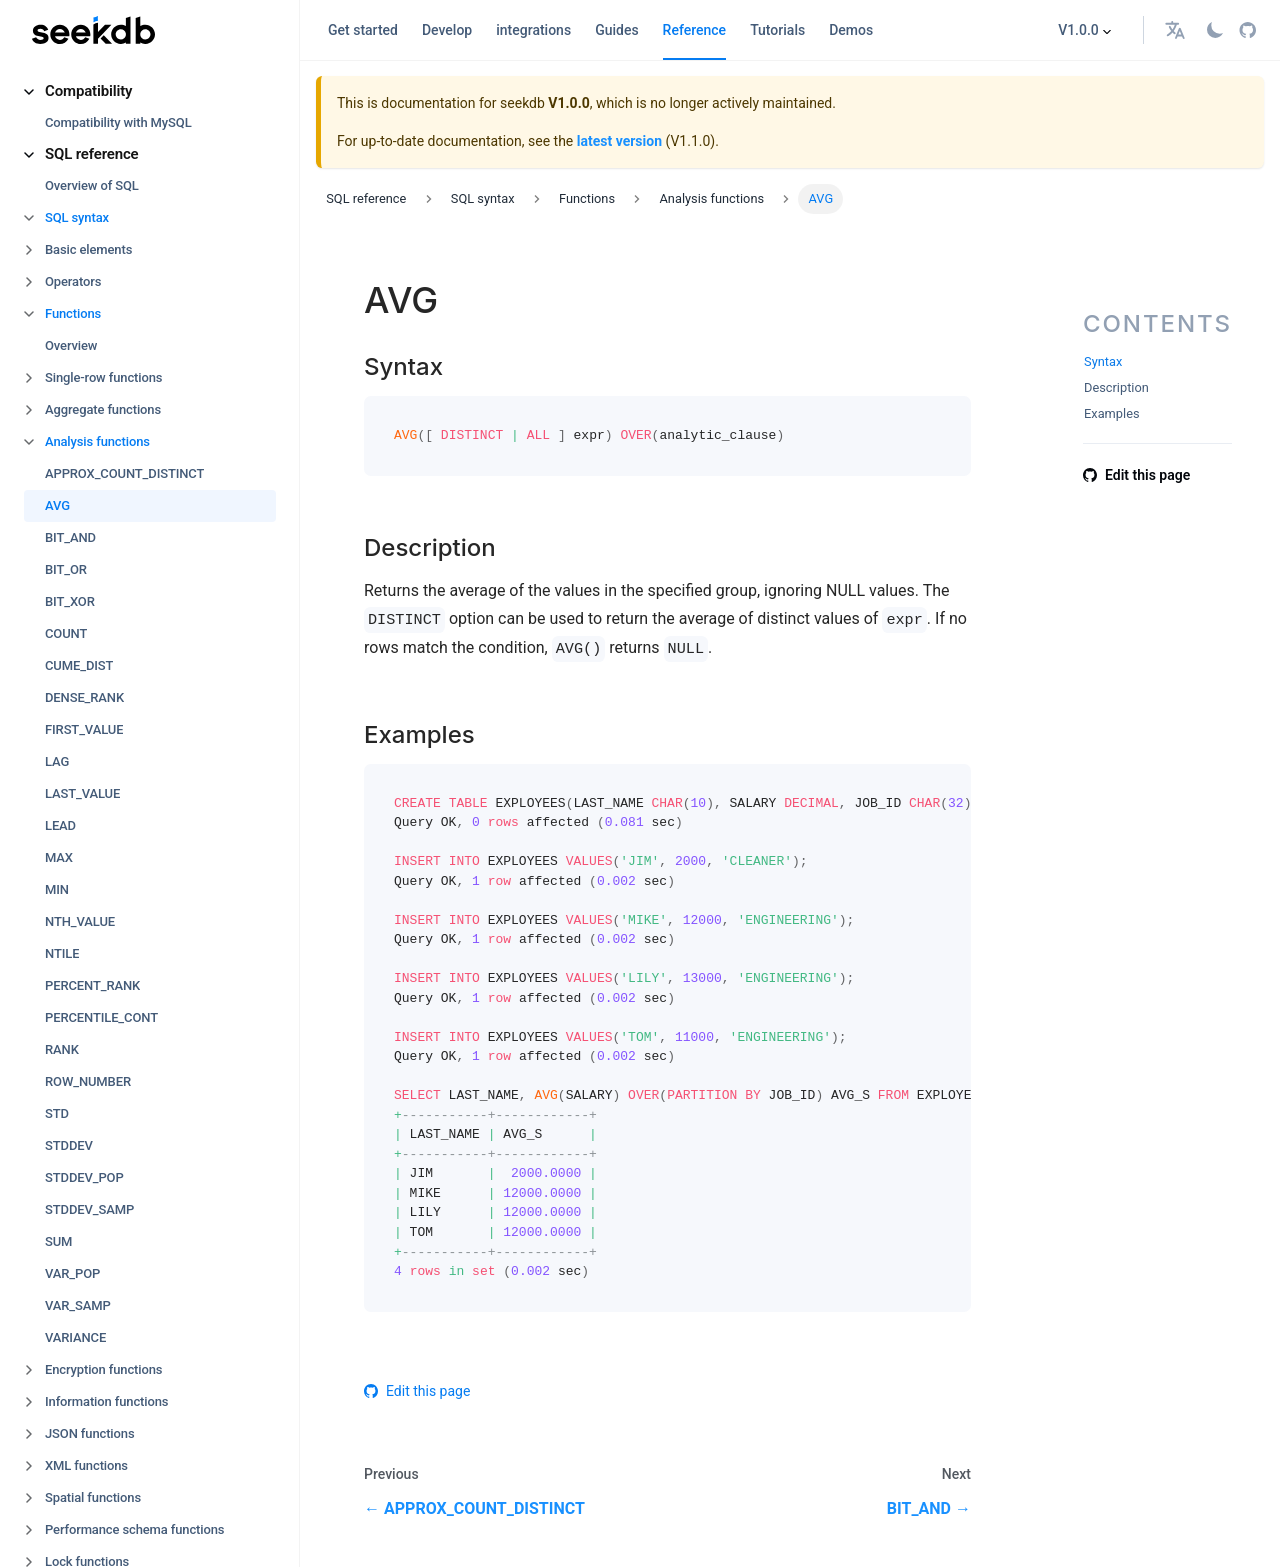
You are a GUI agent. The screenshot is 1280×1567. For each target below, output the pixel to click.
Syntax (1103, 361)
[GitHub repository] (1247, 30)
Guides (616, 30)
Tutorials (777, 30)
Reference (695, 30)
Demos (851, 30)
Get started (363, 30)
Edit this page (417, 1391)
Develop (447, 30)
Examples (1112, 413)
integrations (533, 30)
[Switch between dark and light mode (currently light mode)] (1215, 30)
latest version (619, 141)
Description (1116, 387)
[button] (150, 91)
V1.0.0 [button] (1078, 30)
